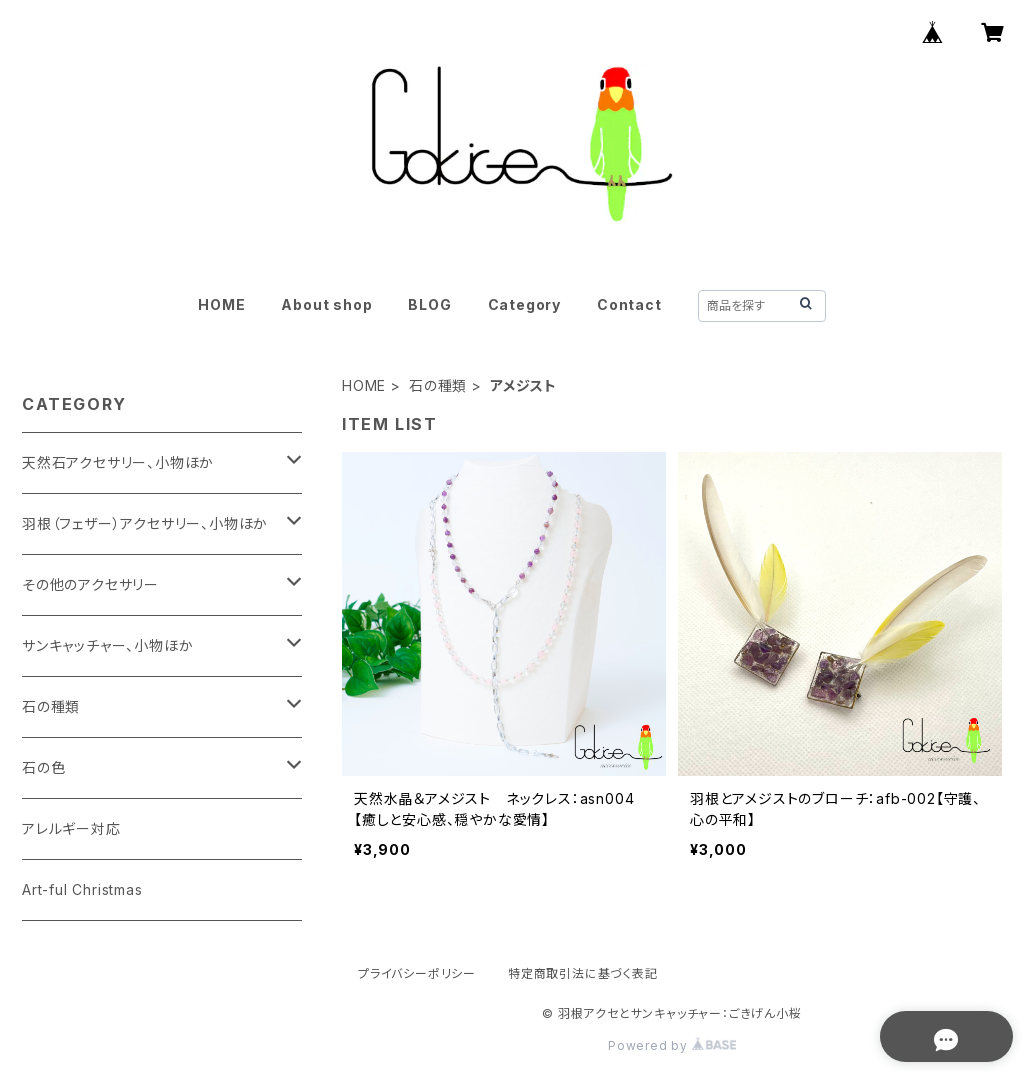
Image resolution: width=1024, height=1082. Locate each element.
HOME (221, 304)
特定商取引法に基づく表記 (583, 973)
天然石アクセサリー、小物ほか (118, 462)
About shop (326, 304)
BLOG (429, 304)
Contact (629, 304)
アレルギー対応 (71, 828)
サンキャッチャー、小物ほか (107, 645)
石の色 (43, 767)
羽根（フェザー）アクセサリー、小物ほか (145, 523)
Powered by (672, 1045)
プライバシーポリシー (417, 973)
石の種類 (438, 385)
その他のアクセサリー (90, 584)
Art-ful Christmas (82, 889)
